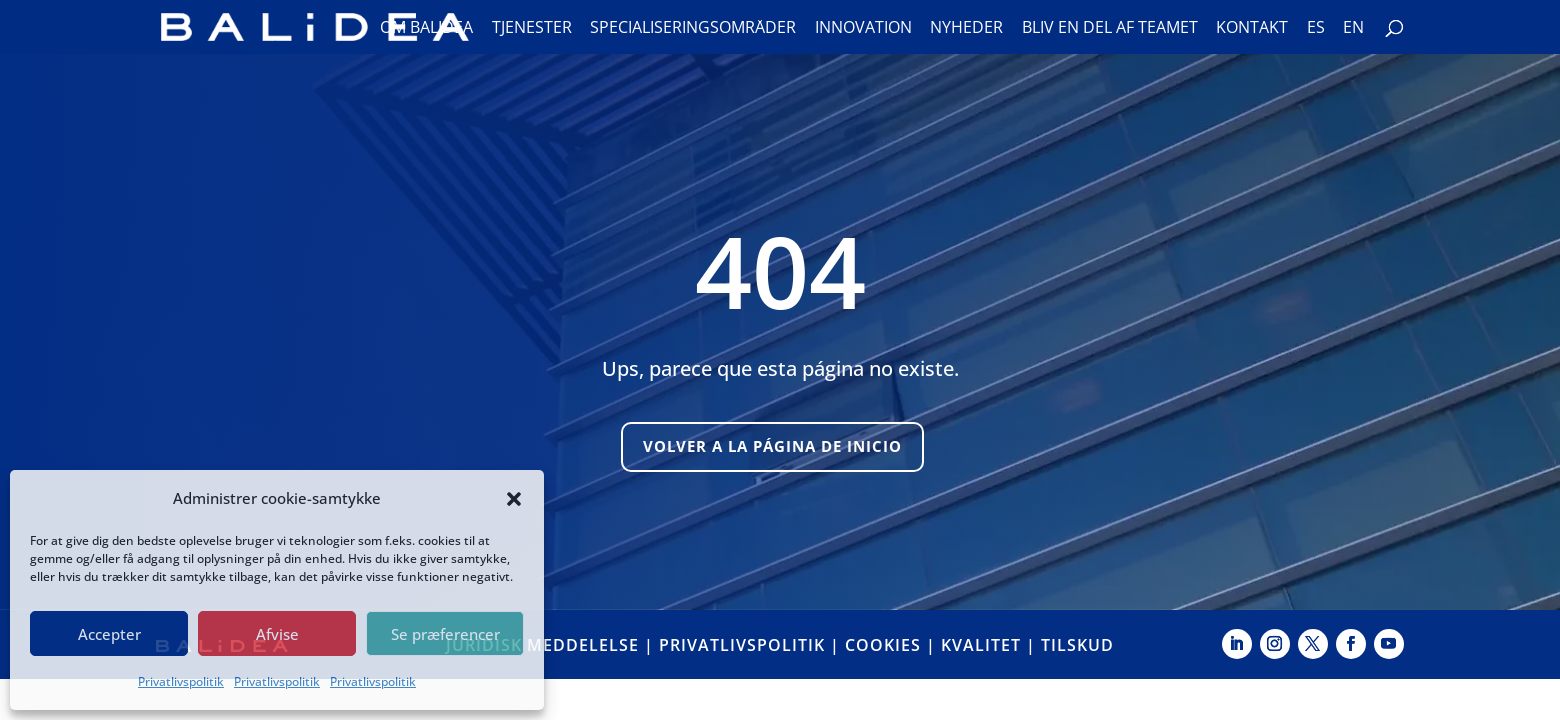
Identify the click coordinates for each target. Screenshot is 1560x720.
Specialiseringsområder (693, 29)
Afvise (277, 634)
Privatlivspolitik (181, 681)
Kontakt (1252, 29)
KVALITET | (991, 645)
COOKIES (883, 645)
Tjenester (532, 29)
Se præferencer (445, 634)
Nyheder (966, 29)
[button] (514, 499)
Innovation (863, 29)
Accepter (109, 634)
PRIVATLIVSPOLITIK (742, 645)
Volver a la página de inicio (772, 446)
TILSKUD (1077, 645)
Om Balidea (426, 29)
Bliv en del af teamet (1110, 29)
